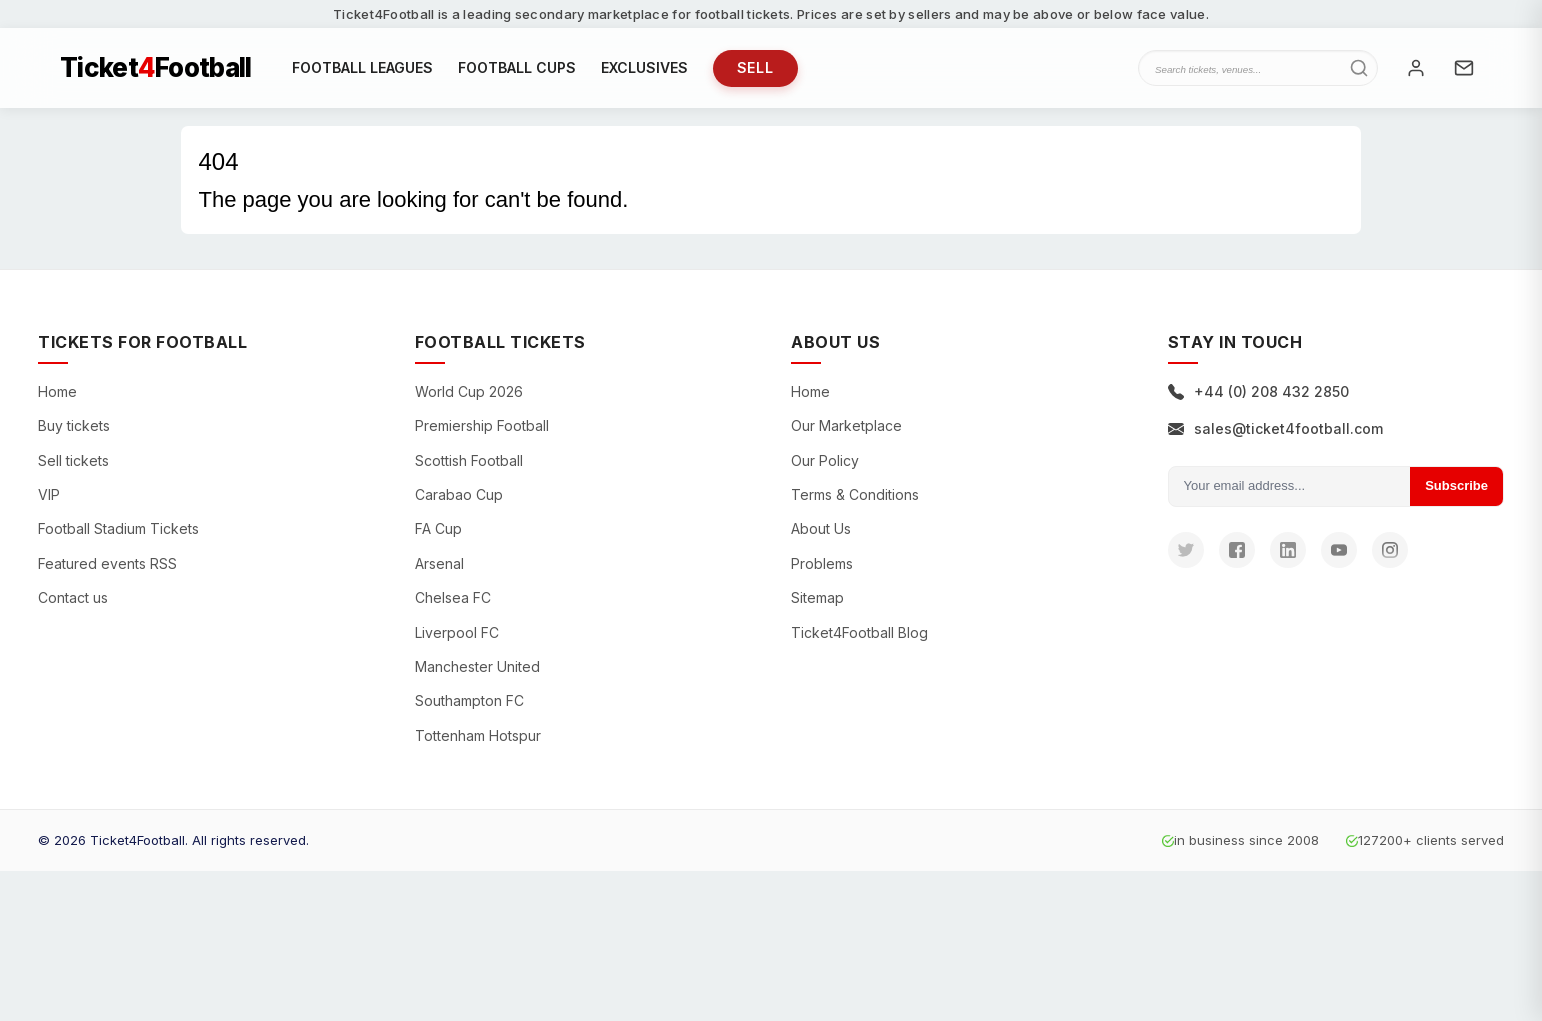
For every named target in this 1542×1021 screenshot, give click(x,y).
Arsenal (439, 563)
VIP (49, 494)
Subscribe (1456, 485)
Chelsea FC (453, 597)
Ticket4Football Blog (859, 632)
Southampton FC (469, 700)
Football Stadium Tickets (118, 528)
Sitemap (817, 597)
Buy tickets (74, 425)
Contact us (73, 597)
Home (57, 391)
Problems (822, 563)
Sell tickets (73, 460)
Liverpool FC (457, 632)
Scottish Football (469, 460)
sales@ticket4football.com (1275, 428)
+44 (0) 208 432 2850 (1258, 391)
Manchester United (477, 666)
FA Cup (438, 528)
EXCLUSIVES (644, 67)
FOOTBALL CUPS (517, 67)
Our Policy (825, 460)
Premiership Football (482, 425)
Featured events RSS (107, 563)
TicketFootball (156, 68)
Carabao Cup (459, 494)
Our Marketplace (846, 425)
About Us (821, 528)
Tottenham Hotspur (478, 735)
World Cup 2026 (469, 391)
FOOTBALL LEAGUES (362, 67)
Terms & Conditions (855, 494)
